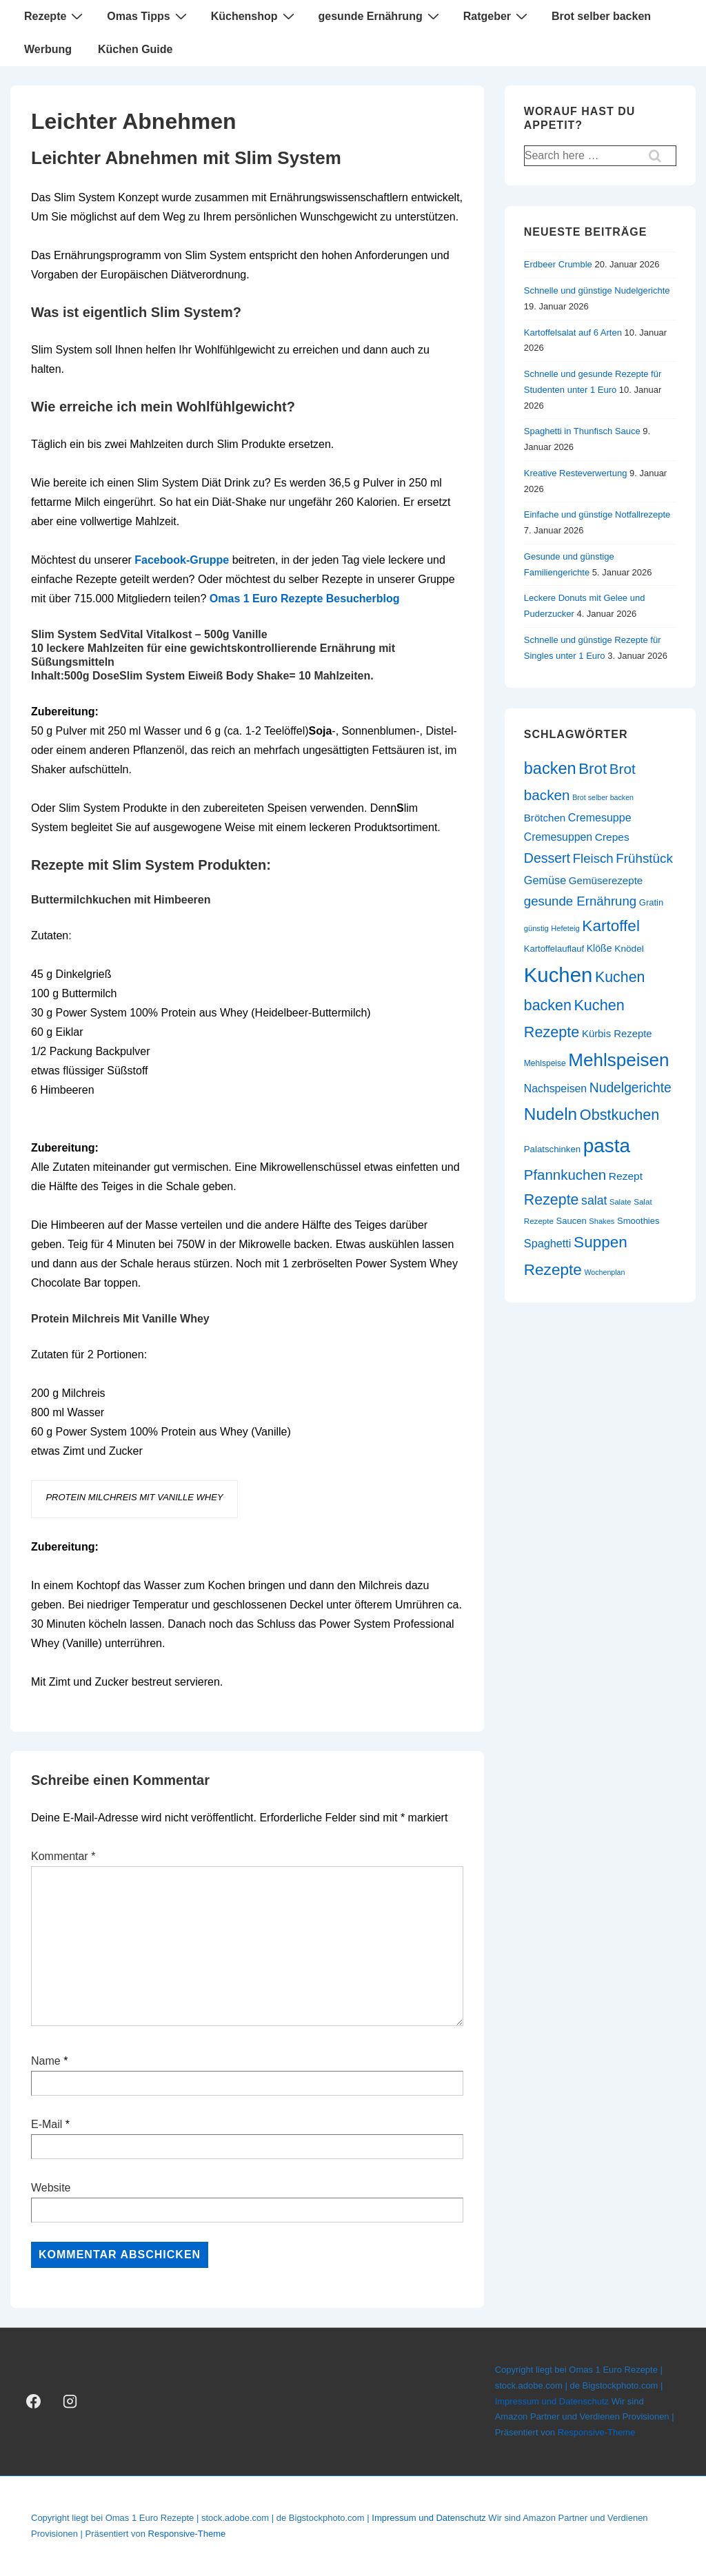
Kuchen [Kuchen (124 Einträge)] (558, 974)
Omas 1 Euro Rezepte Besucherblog (305, 598)
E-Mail (46, 2124)
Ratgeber (497, 15)
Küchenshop (254, 15)
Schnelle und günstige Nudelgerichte (597, 290)
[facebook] (34, 2401)
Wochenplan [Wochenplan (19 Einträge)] (604, 1272)
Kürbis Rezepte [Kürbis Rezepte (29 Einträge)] (617, 1033)
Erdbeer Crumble (558, 264)
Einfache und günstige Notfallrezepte (597, 514)
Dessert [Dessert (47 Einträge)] (547, 858)
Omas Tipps (148, 15)
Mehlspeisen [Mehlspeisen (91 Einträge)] (618, 1060)
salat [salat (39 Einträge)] (594, 1200)
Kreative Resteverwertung (575, 473)
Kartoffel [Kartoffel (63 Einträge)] (611, 925)
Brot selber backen (601, 16)
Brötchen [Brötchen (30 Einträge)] (544, 818)
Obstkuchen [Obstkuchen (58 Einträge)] (619, 1114)
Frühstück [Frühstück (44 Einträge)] (644, 858)
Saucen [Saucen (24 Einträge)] (571, 1221)
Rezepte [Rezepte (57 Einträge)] (551, 1200)
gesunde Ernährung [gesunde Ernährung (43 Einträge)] (580, 901)
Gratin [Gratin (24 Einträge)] (651, 902)
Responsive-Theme (597, 2432)
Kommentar (63, 1856)
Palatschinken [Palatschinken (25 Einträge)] (552, 1149)
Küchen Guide (135, 49)
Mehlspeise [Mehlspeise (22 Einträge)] (545, 1063)
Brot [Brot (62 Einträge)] (592, 768)
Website (51, 2188)
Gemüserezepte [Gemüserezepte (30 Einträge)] (606, 880)
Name (46, 2061)
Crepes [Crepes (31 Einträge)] (612, 837)
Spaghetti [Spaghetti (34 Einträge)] (548, 1243)
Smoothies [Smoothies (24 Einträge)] (638, 1221)
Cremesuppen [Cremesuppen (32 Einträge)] (558, 837)
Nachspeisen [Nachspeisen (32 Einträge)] (555, 1088)
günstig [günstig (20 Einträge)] (536, 928)
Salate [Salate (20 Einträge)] (620, 1202)
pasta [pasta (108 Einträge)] (606, 1145)
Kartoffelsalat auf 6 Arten (573, 332)
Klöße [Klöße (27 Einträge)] (599, 948)
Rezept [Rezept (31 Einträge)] (626, 1176)
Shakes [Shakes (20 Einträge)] (601, 1221)
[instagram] (70, 2401)
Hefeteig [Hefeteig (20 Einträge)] (565, 928)
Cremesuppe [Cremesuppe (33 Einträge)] (600, 817)
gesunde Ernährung (381, 15)
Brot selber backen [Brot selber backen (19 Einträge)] (603, 797)
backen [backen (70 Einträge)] (550, 768)
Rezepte (55, 15)
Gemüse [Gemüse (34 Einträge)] (545, 880)
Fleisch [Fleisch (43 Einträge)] (593, 858)
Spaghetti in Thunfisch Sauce (582, 431)
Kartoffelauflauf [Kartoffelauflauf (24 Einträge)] (554, 948)
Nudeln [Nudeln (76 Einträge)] (550, 1114)
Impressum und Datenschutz (552, 2401)
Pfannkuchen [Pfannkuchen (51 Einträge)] (565, 1175)
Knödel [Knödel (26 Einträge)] (629, 948)
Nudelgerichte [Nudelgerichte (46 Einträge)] (630, 1088)
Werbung (48, 49)
